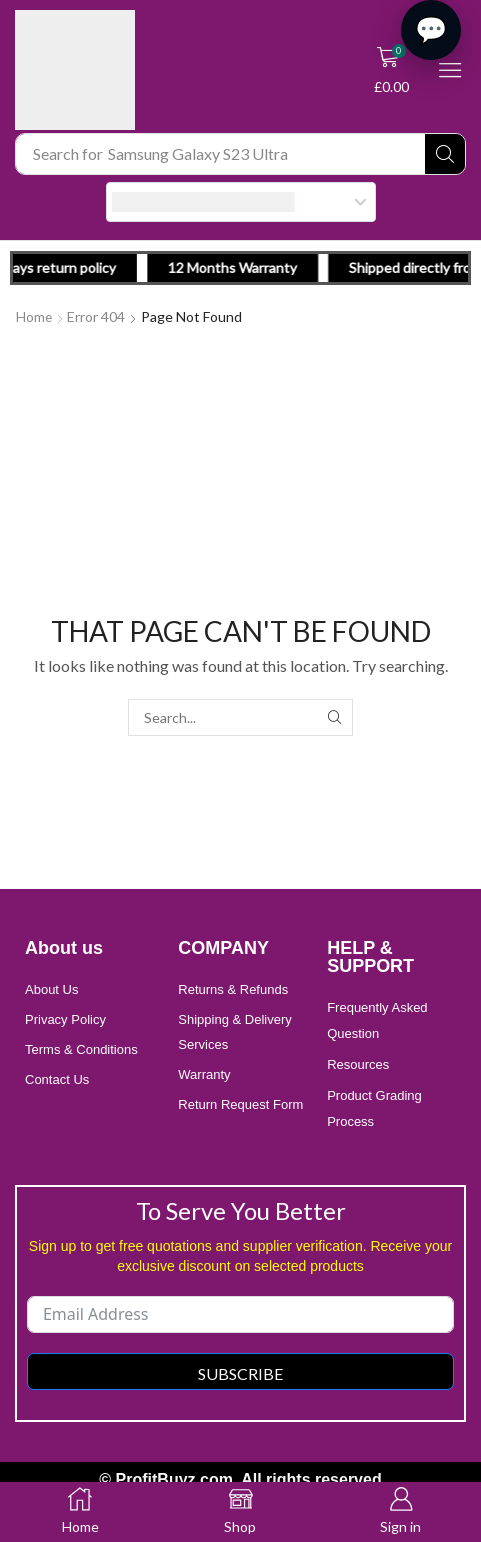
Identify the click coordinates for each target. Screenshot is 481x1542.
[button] (392, 70)
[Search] (445, 154)
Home (34, 316)
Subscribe (240, 1372)
